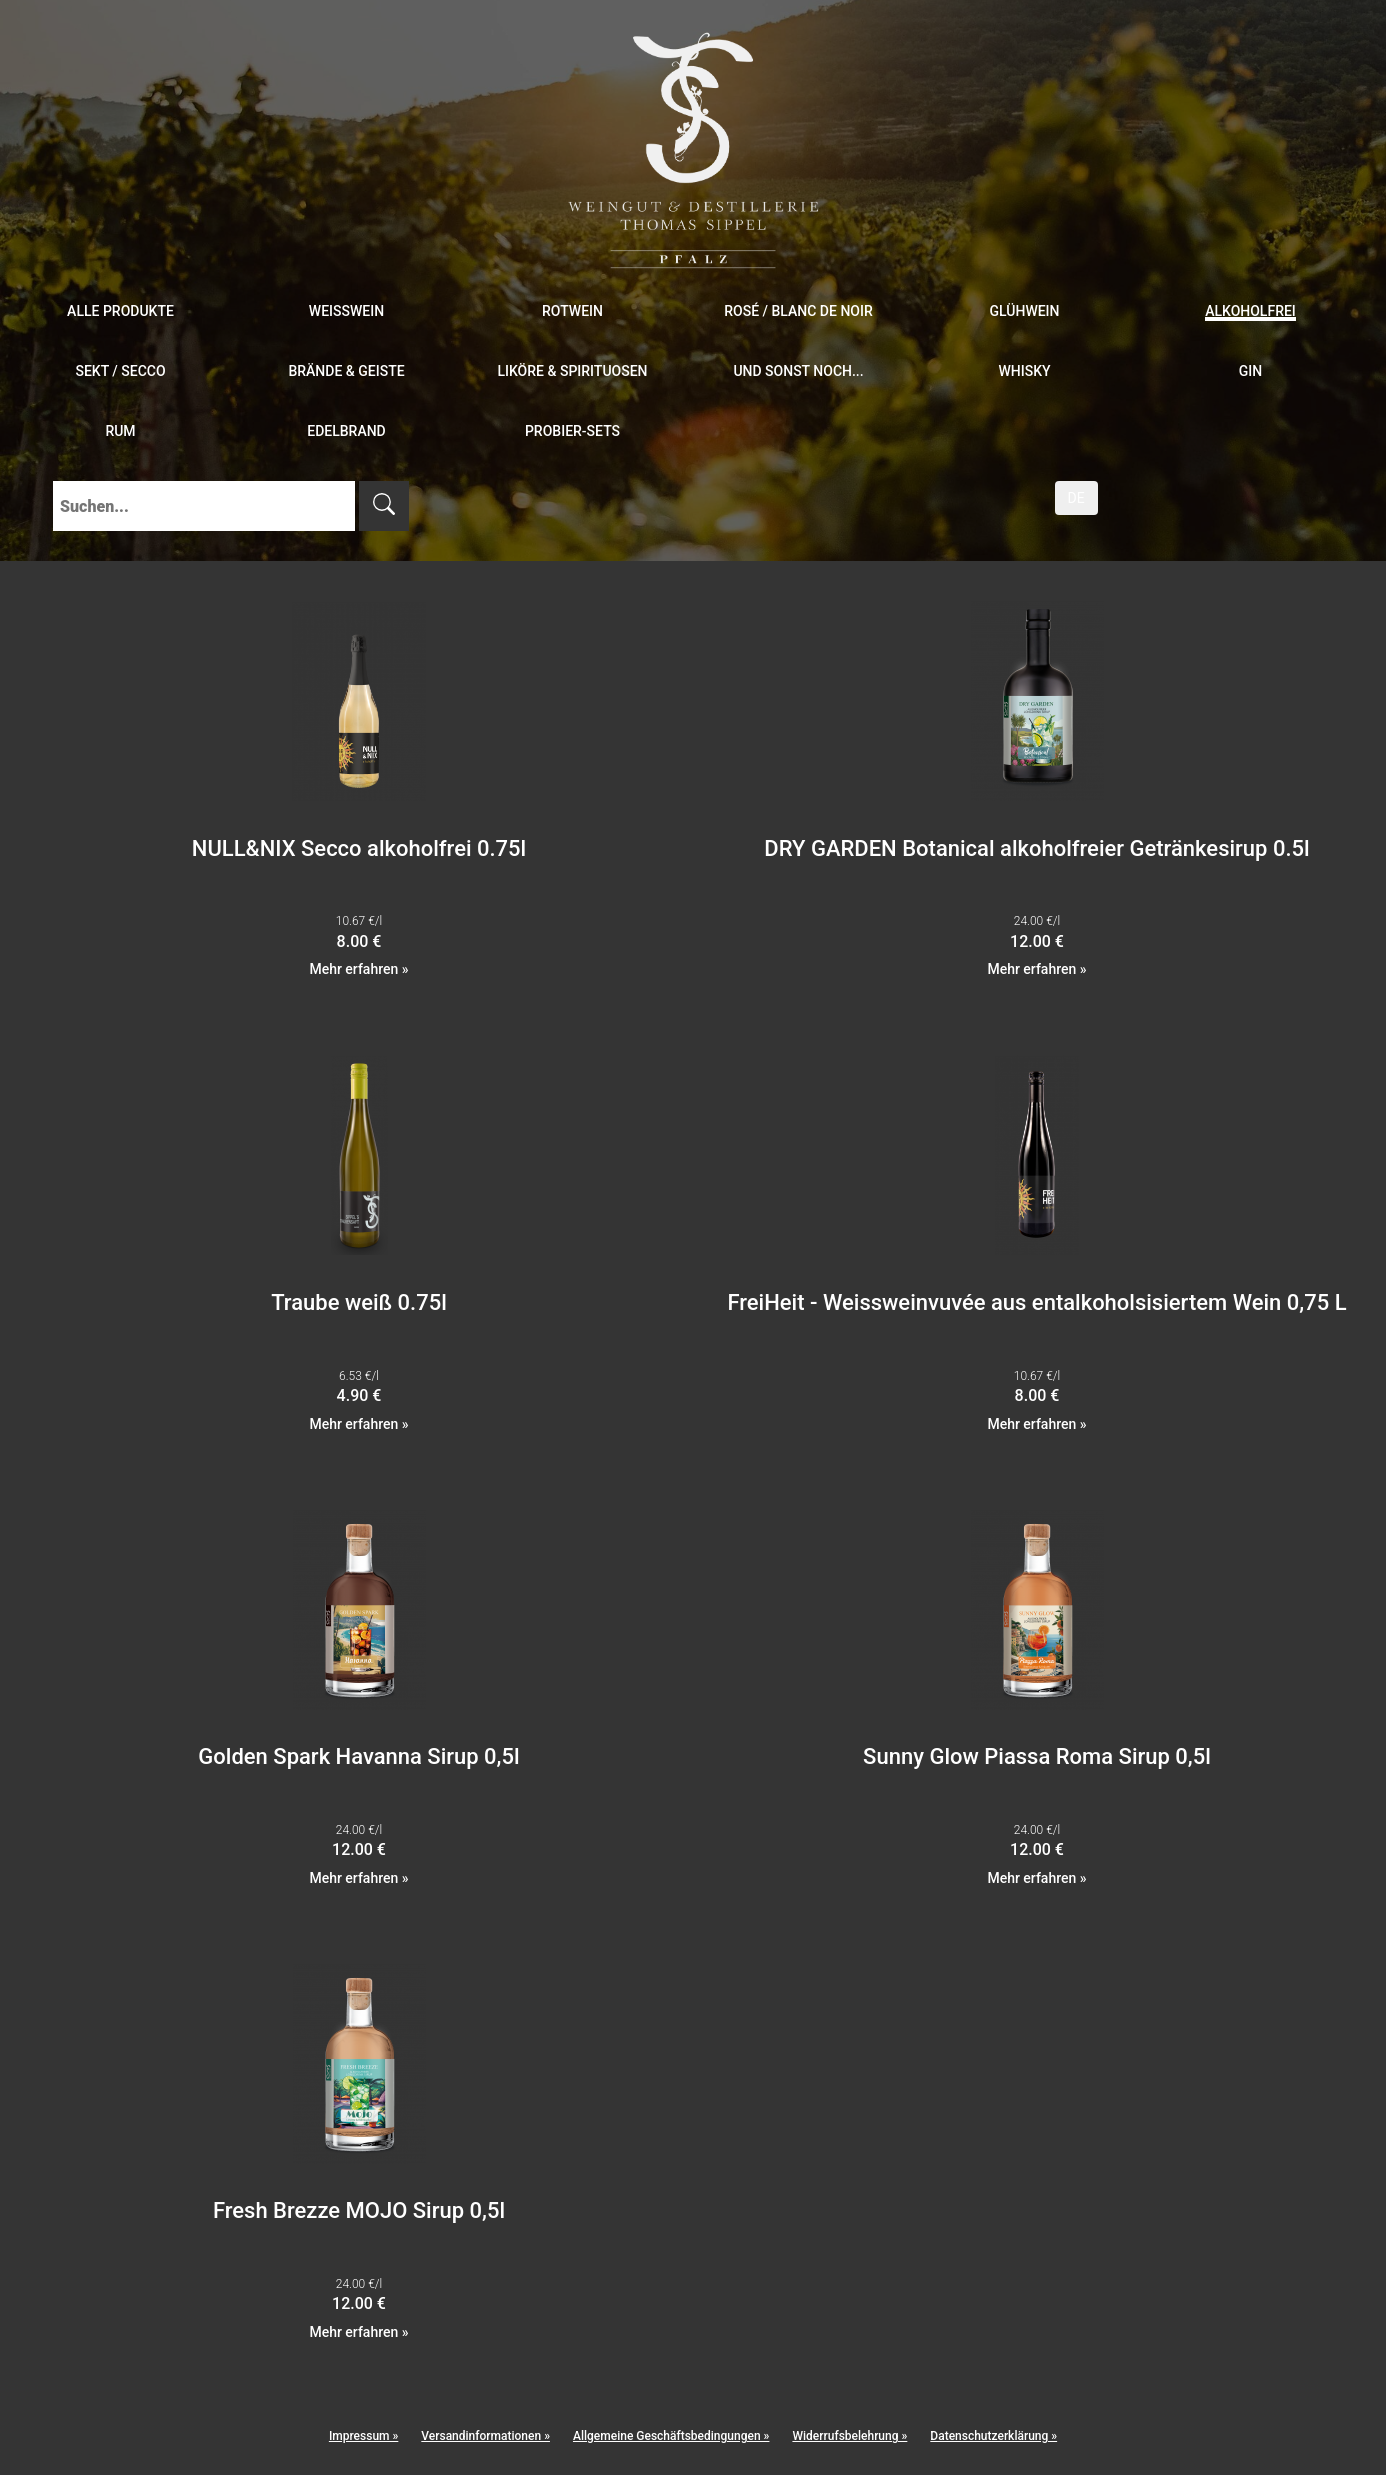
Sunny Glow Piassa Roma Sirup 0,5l (1037, 1756)
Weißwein (346, 311)
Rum (120, 431)
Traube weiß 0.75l (359, 1302)
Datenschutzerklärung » (993, 2436)
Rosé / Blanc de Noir (798, 311)
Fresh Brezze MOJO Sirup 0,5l (359, 2210)
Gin (1250, 371)
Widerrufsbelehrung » (849, 2436)
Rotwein (572, 311)
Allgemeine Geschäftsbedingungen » (671, 2436)
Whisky (1024, 371)
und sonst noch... (798, 371)
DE (1076, 498)
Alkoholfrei (1250, 311)
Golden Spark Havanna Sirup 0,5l (358, 1756)
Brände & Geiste (346, 371)
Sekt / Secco (120, 371)
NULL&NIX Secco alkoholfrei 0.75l (359, 848)
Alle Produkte (120, 311)
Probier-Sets (572, 431)
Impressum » (363, 2436)
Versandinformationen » (485, 2436)
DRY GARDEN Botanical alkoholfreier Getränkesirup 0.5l (1036, 848)
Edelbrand (346, 431)
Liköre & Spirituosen (572, 371)
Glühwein (1024, 311)
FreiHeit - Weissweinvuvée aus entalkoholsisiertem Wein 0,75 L (1036, 1302)
